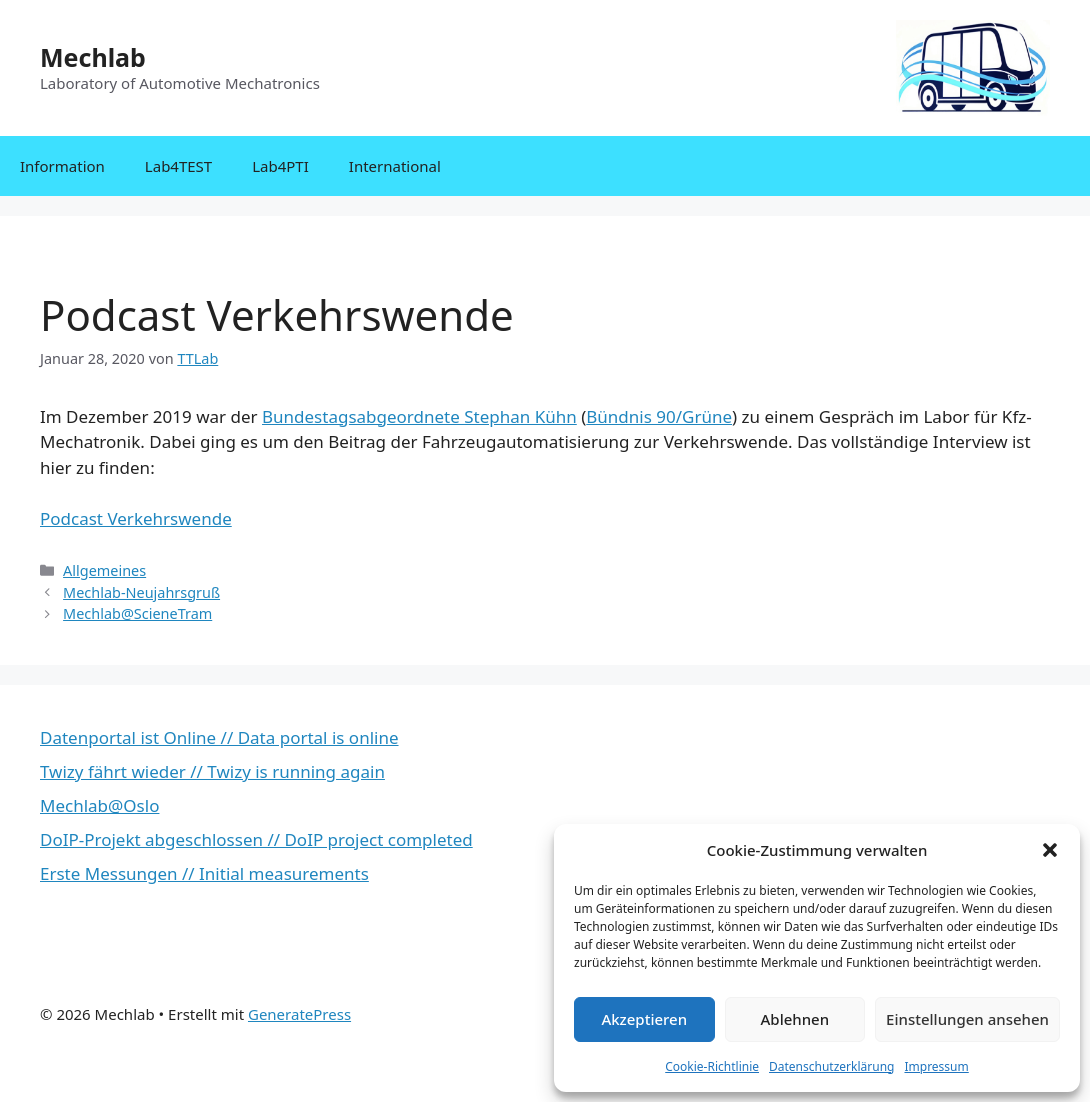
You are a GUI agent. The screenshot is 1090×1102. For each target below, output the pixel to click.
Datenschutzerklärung (831, 1066)
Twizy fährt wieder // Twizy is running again (212, 771)
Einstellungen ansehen (967, 1019)
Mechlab (93, 57)
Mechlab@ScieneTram (137, 613)
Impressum (936, 1066)
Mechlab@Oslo (99, 805)
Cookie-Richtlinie (712, 1066)
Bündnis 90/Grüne (659, 416)
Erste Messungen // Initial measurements (204, 873)
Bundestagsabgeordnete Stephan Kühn (419, 416)
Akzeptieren (644, 1019)
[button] (1050, 850)
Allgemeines (104, 570)
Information (62, 166)
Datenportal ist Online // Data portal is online (219, 737)
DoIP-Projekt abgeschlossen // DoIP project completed (256, 839)
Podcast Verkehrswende (136, 518)
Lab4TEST (178, 166)
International (395, 166)
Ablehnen (795, 1019)
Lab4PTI (280, 166)
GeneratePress (299, 1014)
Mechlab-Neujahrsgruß (141, 592)
